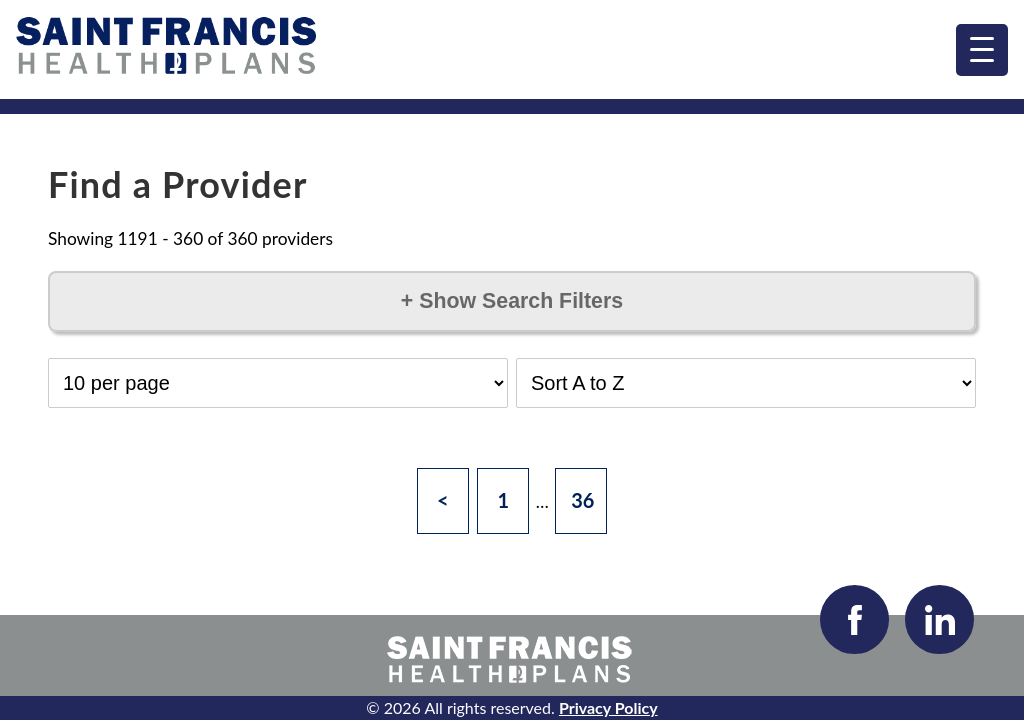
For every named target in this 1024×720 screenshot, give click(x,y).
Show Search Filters (512, 301)
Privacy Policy (608, 707)
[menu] (982, 50)
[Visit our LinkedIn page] (939, 619)
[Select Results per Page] (278, 383)
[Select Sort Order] (746, 383)
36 (582, 500)
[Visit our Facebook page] (854, 619)
